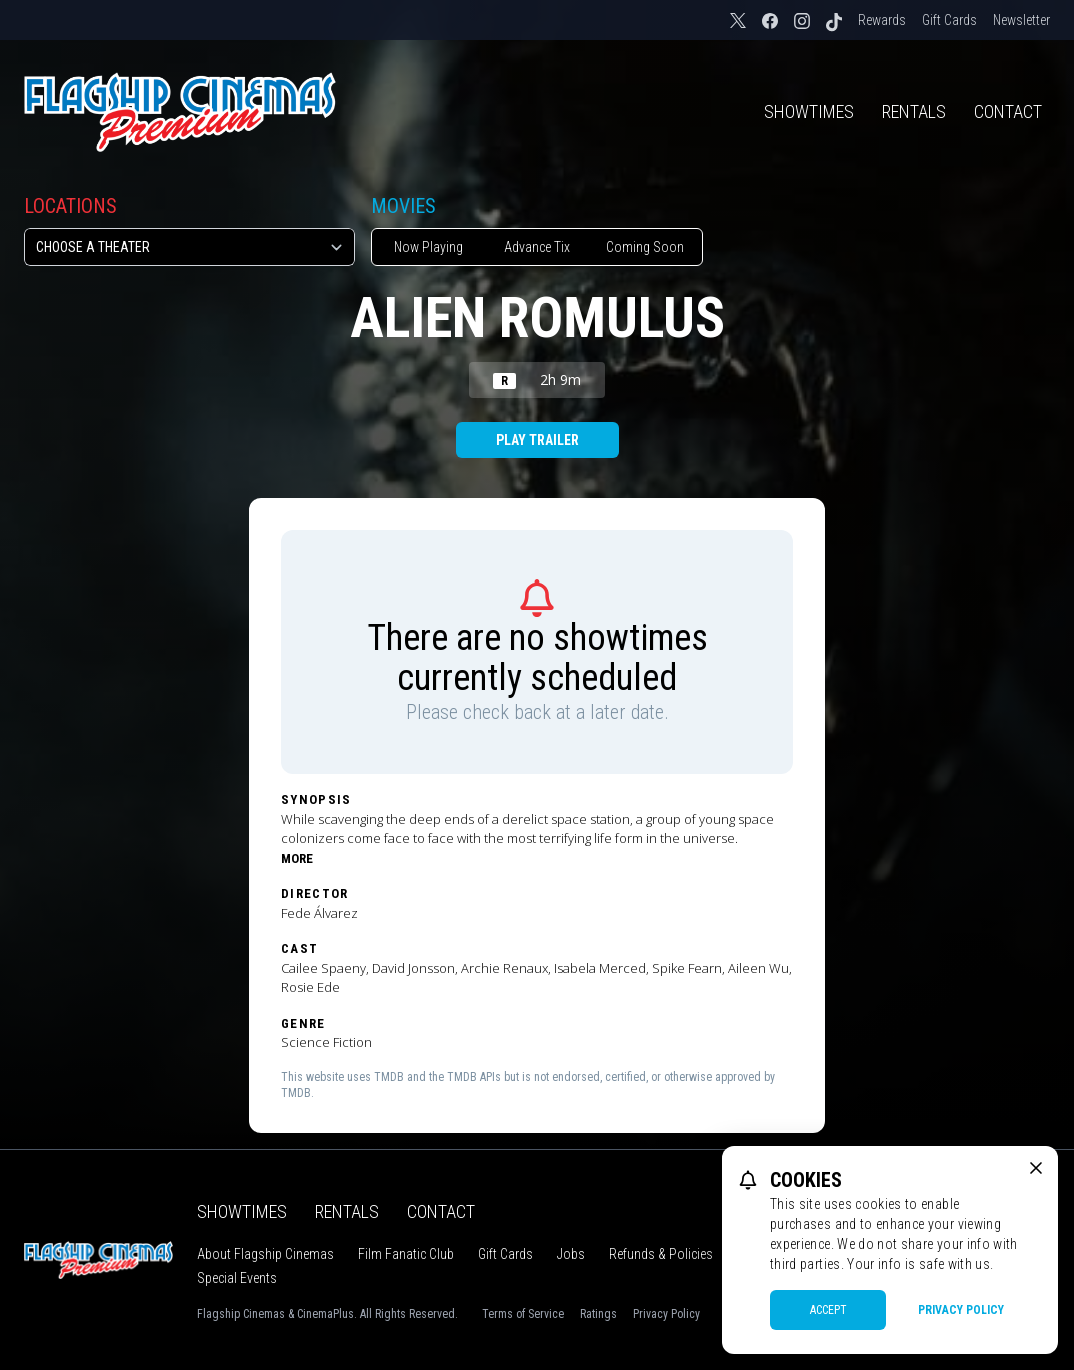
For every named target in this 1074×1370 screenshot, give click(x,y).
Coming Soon (645, 247)
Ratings (598, 1314)
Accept (828, 1310)
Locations (70, 206)
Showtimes (809, 111)
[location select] (189, 247)
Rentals (914, 111)
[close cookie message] (1036, 1168)
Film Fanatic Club (406, 1254)
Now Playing (428, 247)
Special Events (237, 1278)
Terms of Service (523, 1314)
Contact (1008, 111)
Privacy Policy (666, 1314)
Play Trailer (537, 440)
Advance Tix (537, 247)
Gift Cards (949, 20)
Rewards (882, 20)
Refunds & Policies (661, 1254)
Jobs (571, 1254)
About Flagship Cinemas (265, 1254)
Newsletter (1021, 20)
